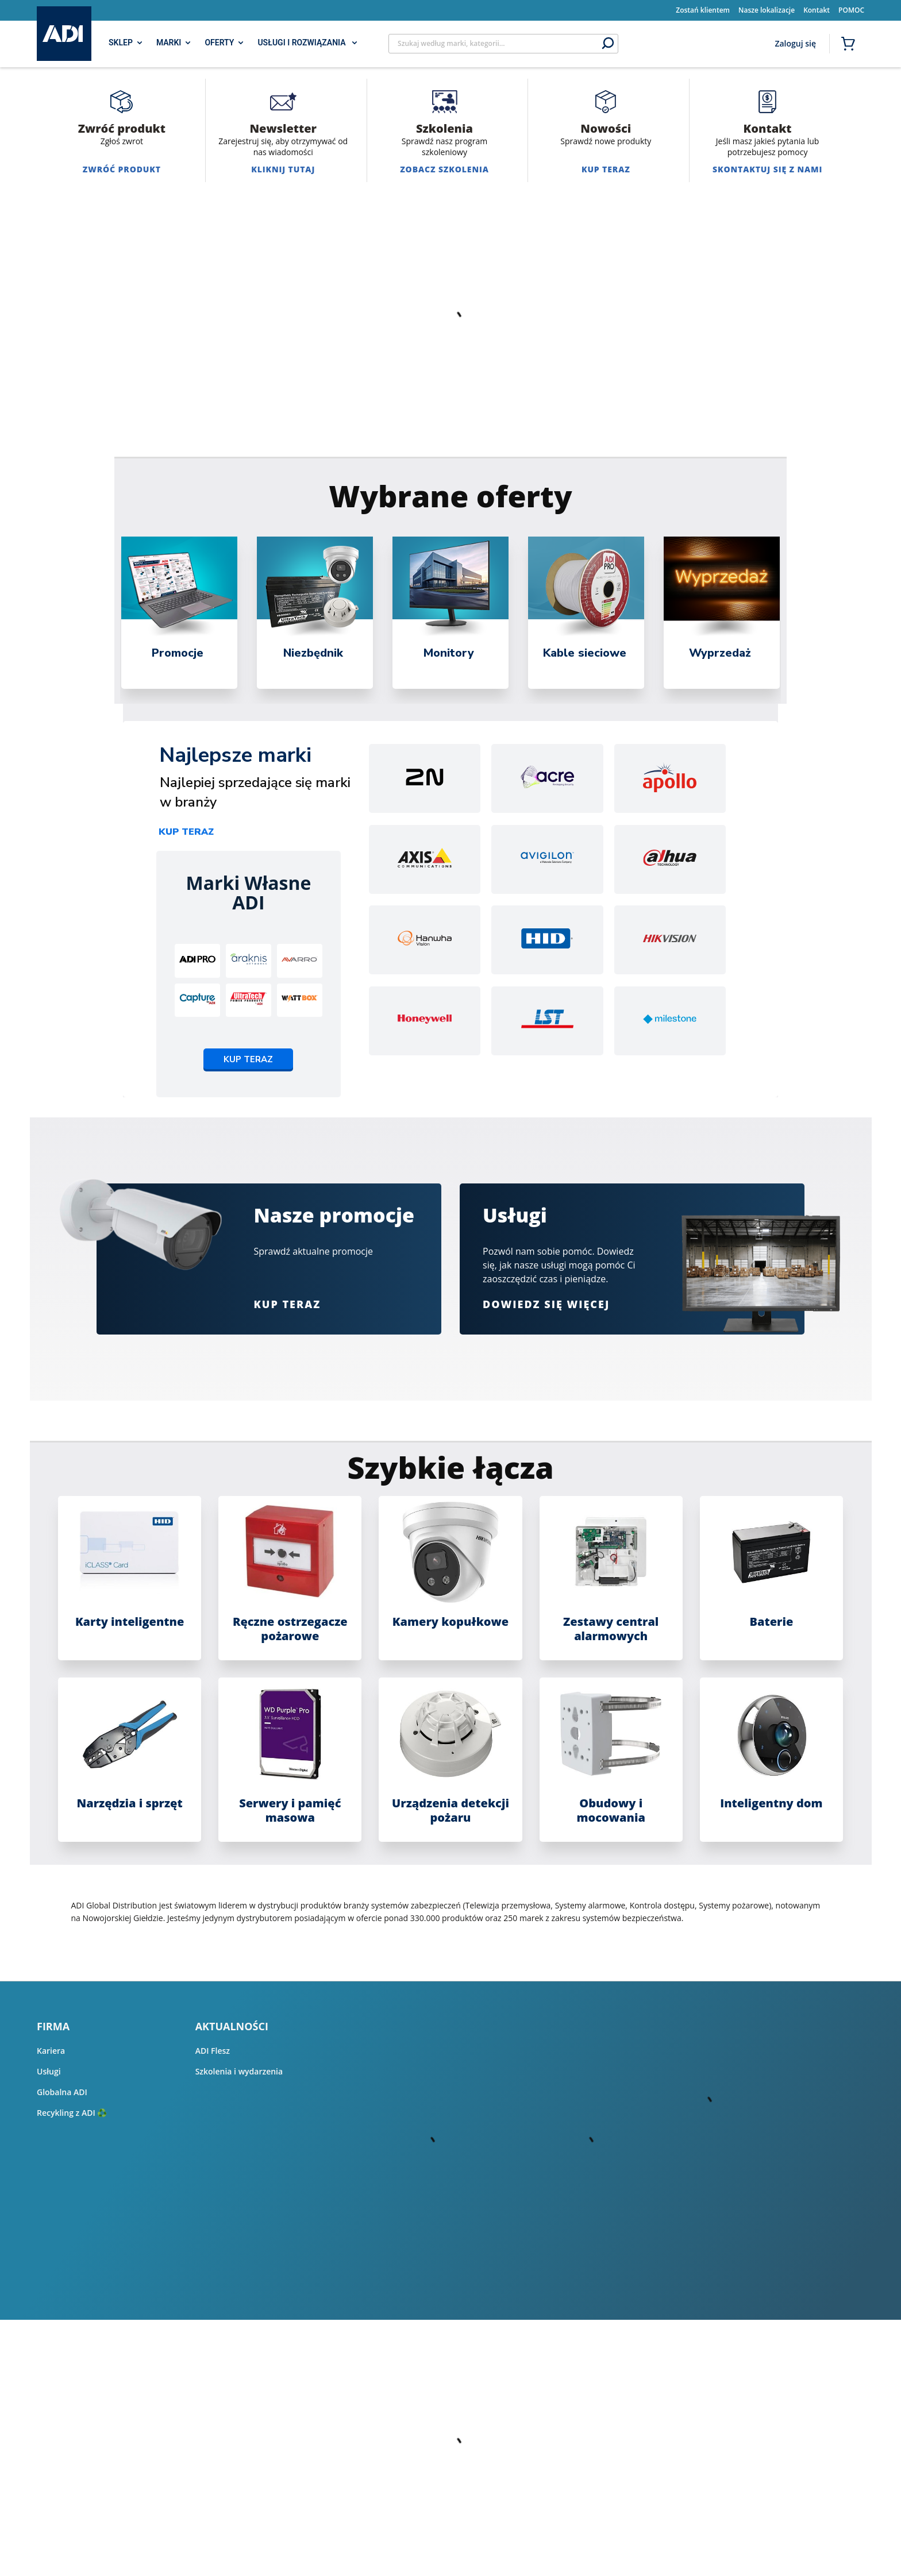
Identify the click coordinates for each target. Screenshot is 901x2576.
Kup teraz (186, 832)
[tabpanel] (179, 612)
